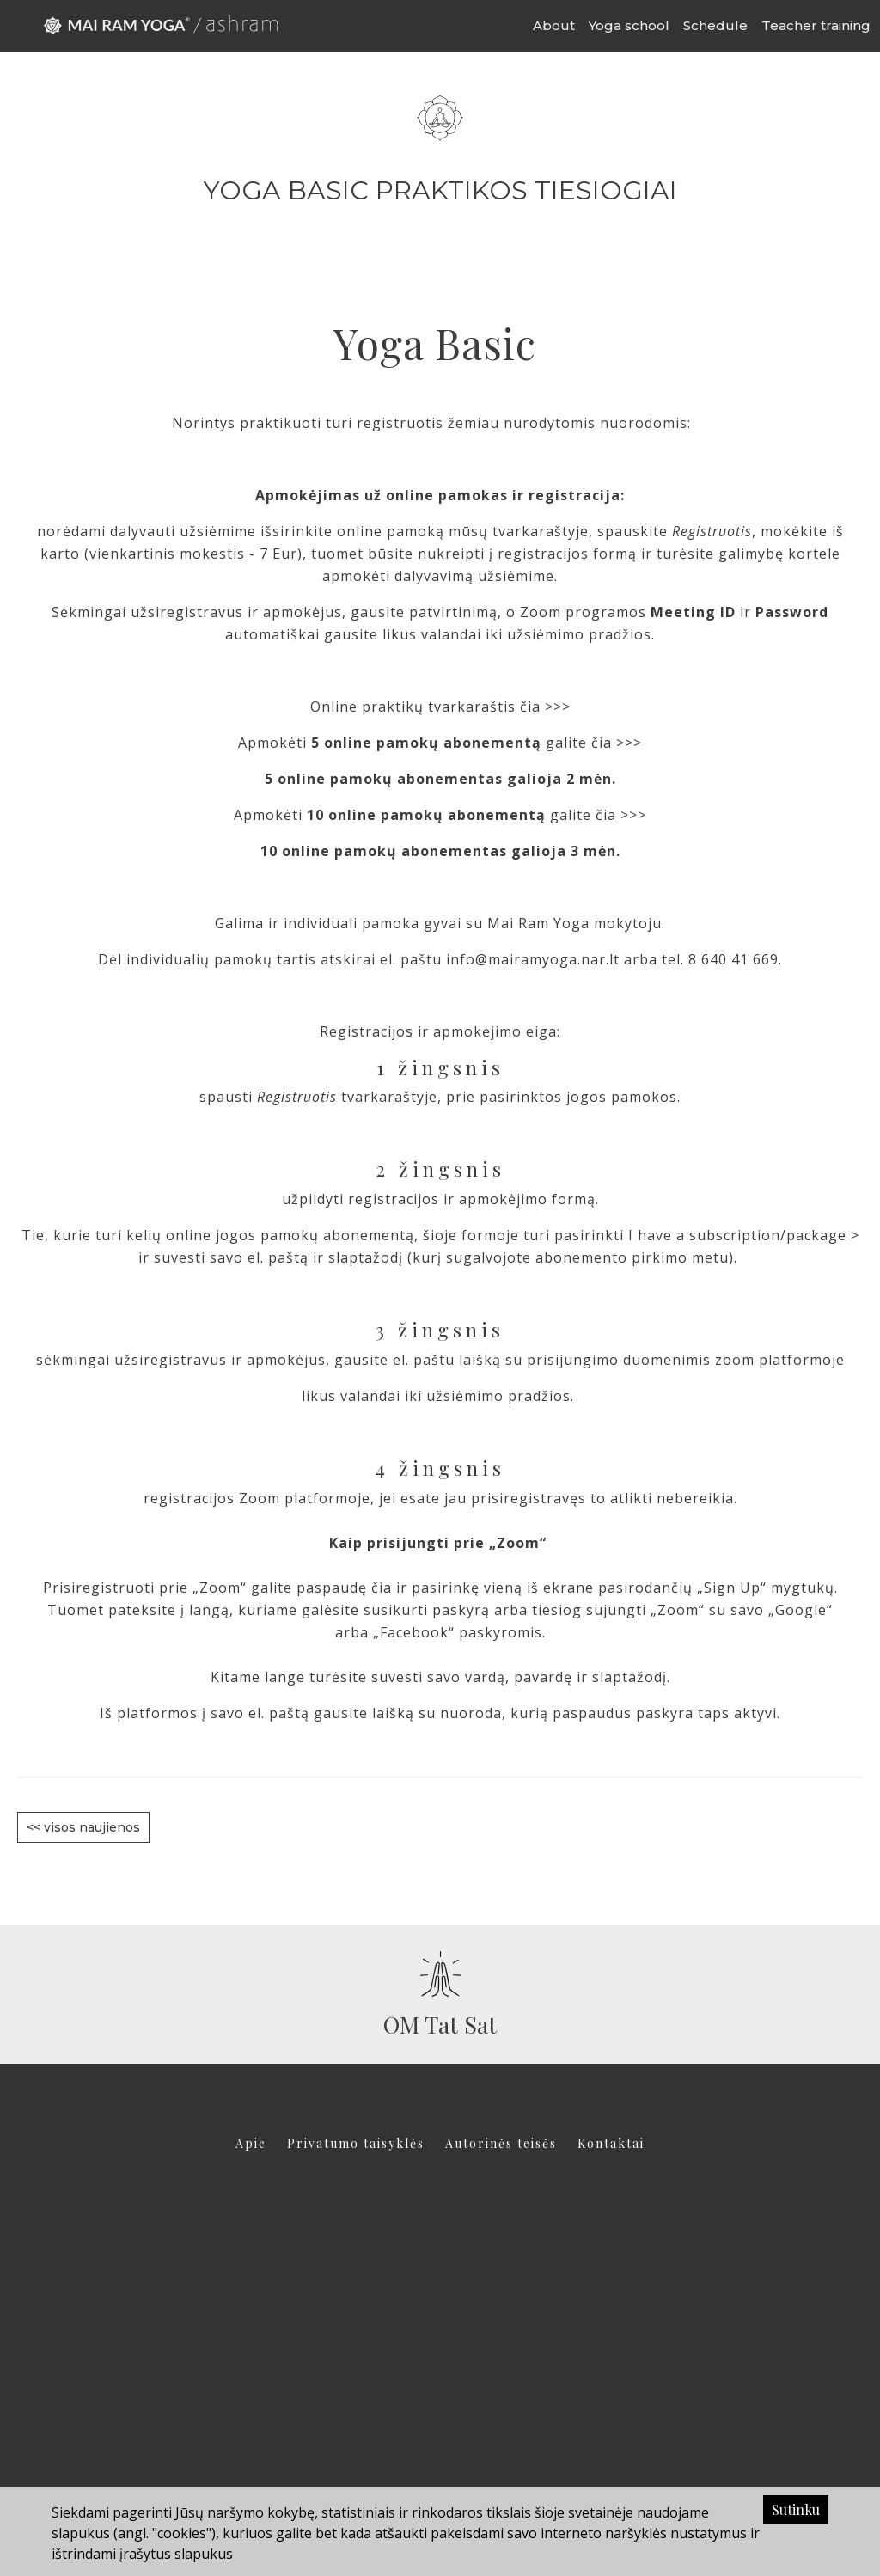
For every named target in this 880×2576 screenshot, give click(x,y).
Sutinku (796, 2509)
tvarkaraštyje (538, 531)
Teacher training (816, 25)
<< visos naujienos (83, 1827)
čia (381, 1587)
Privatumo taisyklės (356, 2143)
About (554, 25)
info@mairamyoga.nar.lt (533, 959)
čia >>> (547, 706)
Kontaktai (611, 2143)
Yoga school (629, 25)
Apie (250, 2143)
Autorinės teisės (501, 2143)
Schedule (715, 25)
